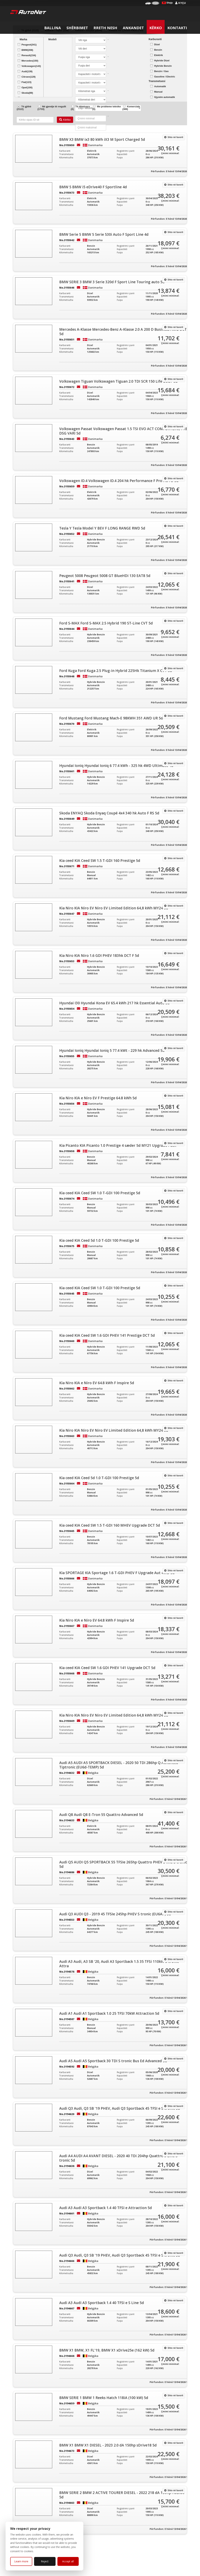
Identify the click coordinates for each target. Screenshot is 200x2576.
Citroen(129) (28, 76)
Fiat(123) (26, 82)
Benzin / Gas (161, 71)
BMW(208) (27, 50)
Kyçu (180, 2)
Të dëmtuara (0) (80, 107)
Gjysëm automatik (164, 97)
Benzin (158, 49)
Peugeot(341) (29, 44)
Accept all (68, 2561)
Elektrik (158, 55)
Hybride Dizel (161, 60)
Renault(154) (28, 55)
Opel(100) (26, 87)
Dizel (157, 44)
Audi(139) (26, 71)
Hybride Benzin (163, 65)
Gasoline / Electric (164, 76)
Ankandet (133, 27)
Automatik (160, 86)
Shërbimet (77, 27)
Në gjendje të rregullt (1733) (51, 107)
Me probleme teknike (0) (106, 107)
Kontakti (177, 27)
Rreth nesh (105, 27)
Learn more (21, 2561)
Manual (158, 91)
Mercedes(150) (29, 60)
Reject (45, 2561)
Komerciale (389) (131, 107)
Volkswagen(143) (31, 66)
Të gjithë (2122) (24, 107)
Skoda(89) (27, 92)
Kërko (155, 27)
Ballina (52, 27)
